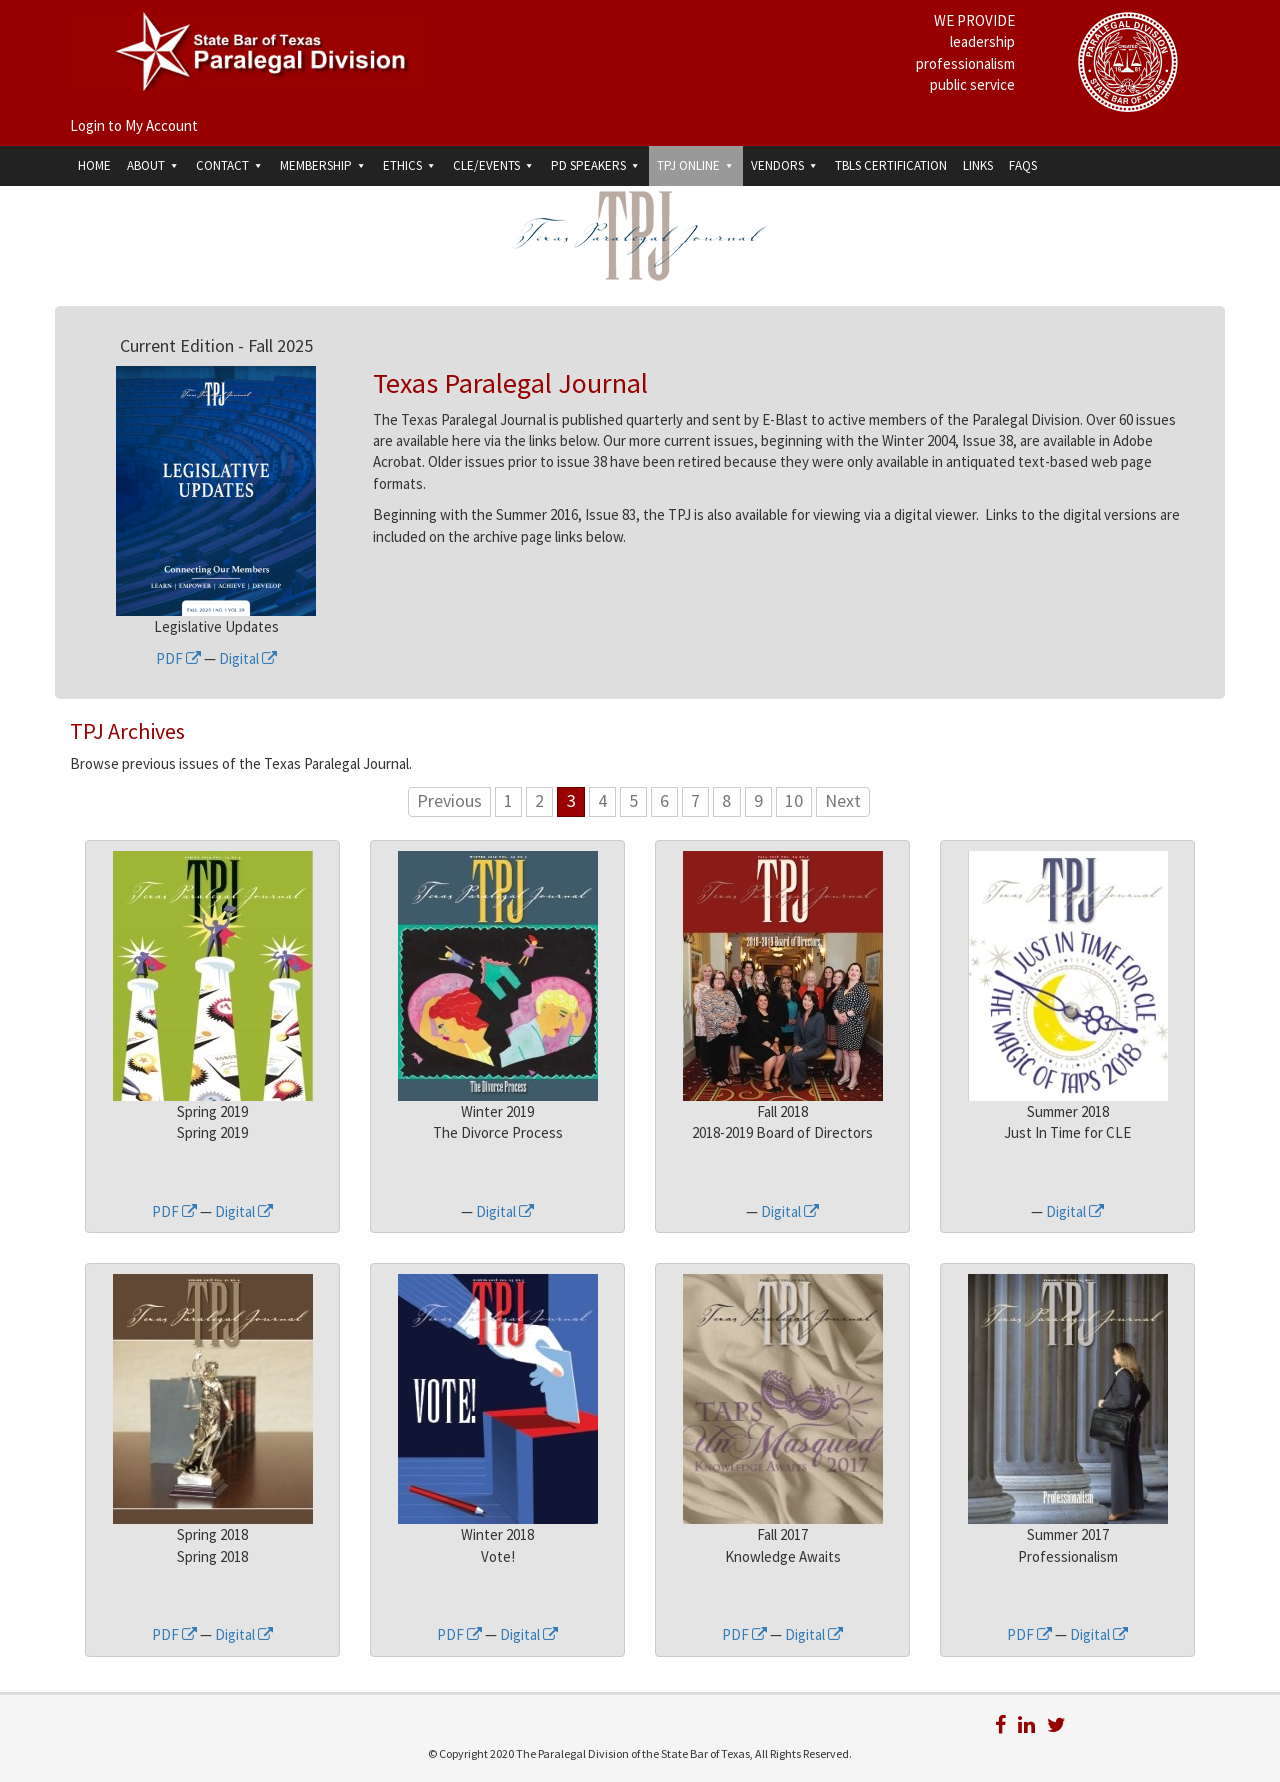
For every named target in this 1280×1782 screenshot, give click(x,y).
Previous (449, 800)
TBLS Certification (891, 165)
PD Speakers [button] (596, 165)
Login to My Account (134, 125)
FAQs (1023, 165)
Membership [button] (323, 165)
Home (94, 165)
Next (843, 800)
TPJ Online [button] (696, 165)
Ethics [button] (410, 165)
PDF (178, 658)
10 (794, 800)
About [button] (153, 165)
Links (978, 165)
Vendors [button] (785, 165)
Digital (248, 658)
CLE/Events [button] (494, 165)
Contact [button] (230, 165)
